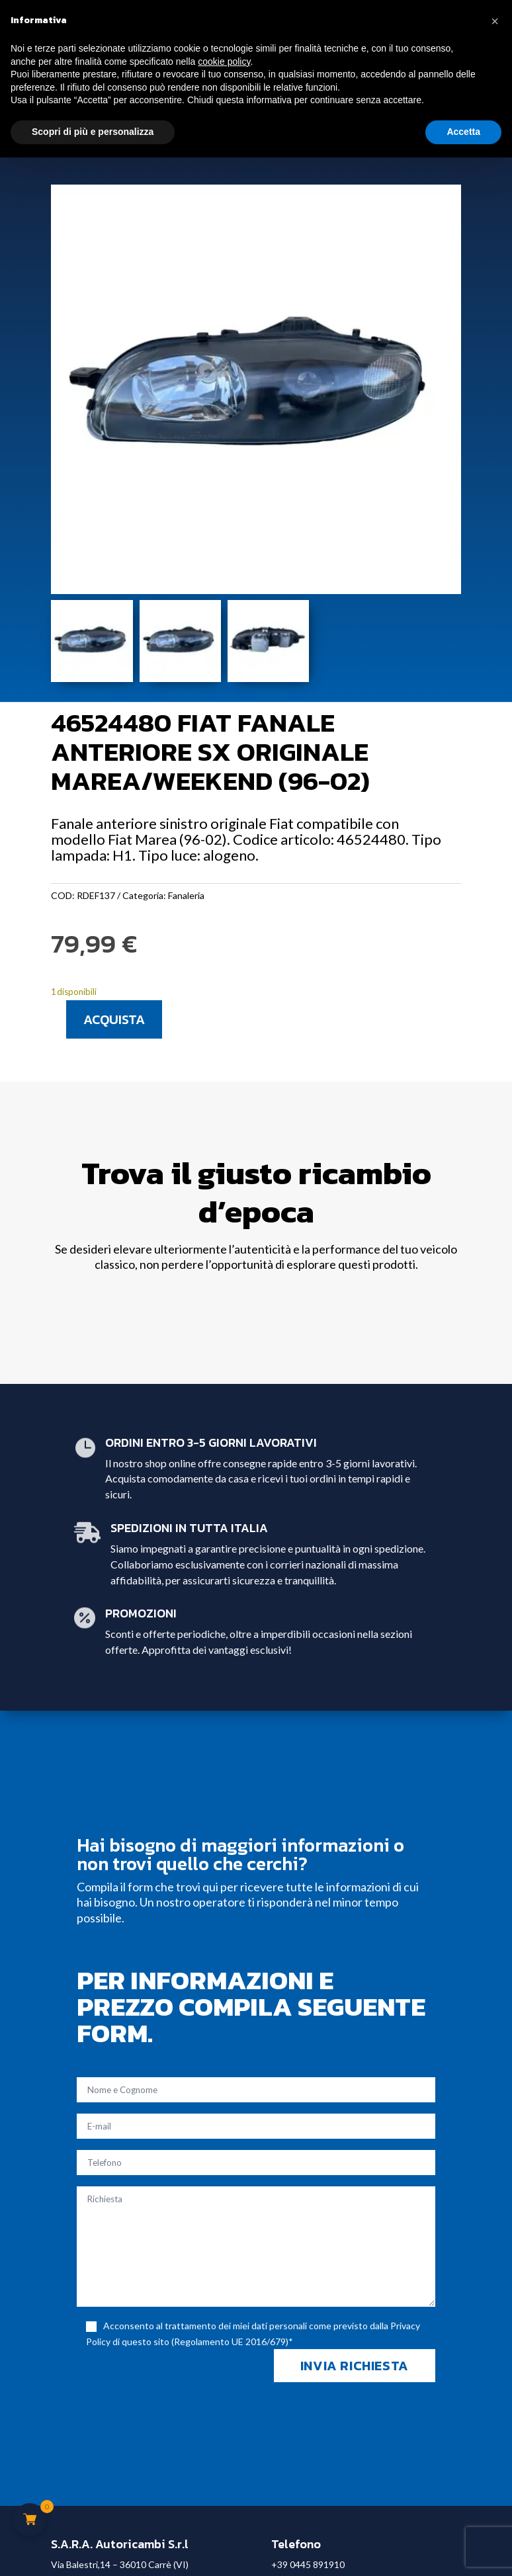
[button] (494, 21)
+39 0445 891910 (308, 2564)
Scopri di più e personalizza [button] (92, 131)
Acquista (114, 1019)
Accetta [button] (463, 131)
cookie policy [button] (224, 61)
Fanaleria (186, 895)
